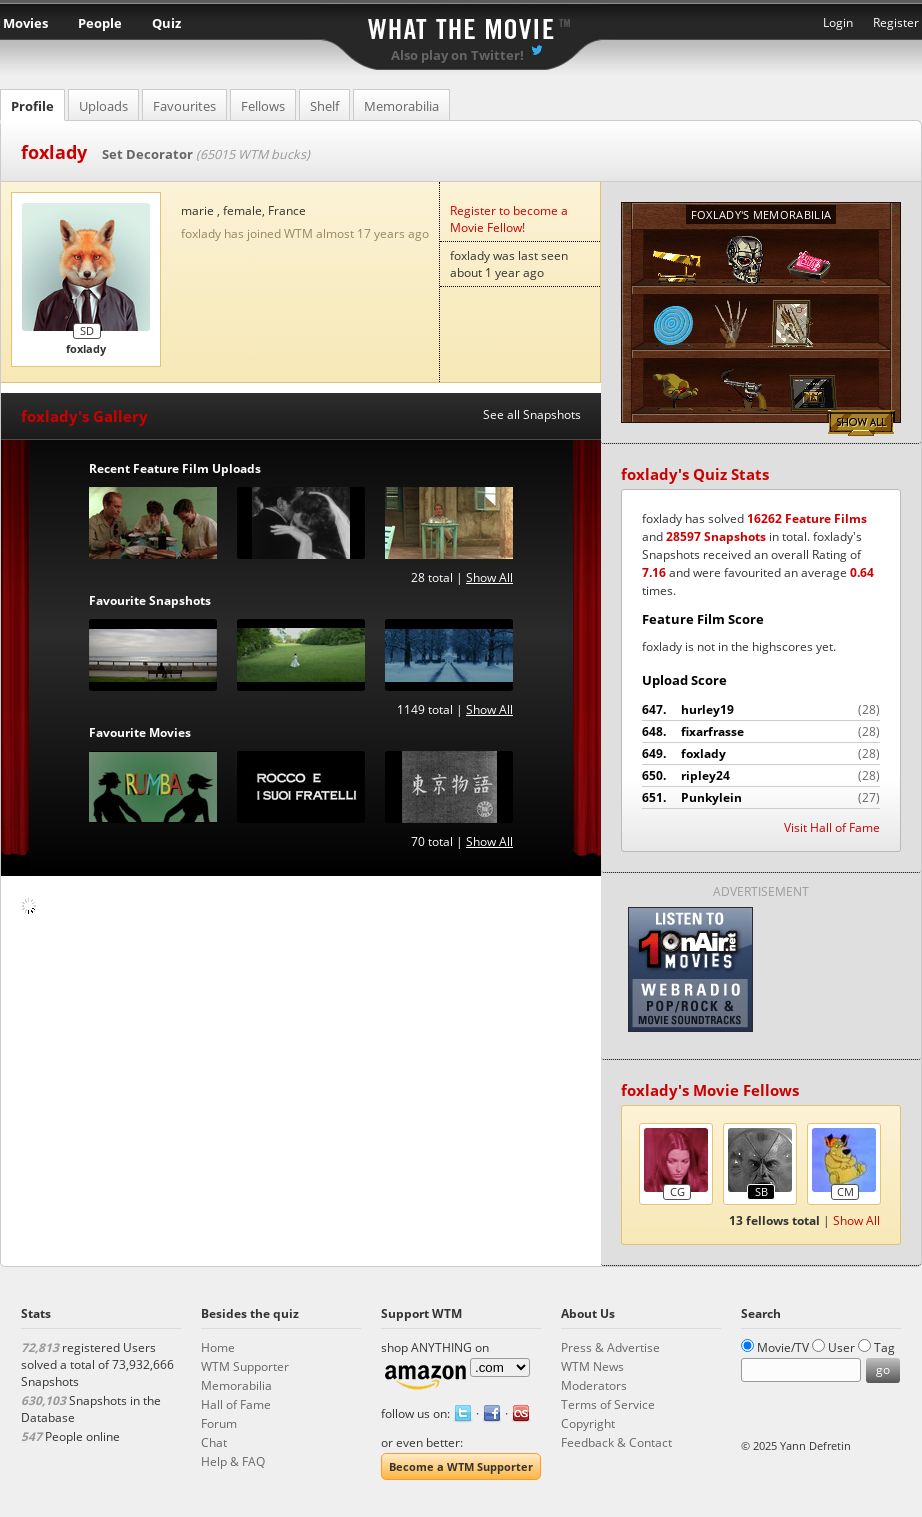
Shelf (324, 106)
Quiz (166, 23)
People (100, 23)
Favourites (184, 106)
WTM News (592, 1366)
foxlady (761, 753)
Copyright (588, 1423)
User (841, 1347)
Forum (219, 1423)
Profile (32, 106)
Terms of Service (608, 1404)
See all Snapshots (532, 414)
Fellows (263, 106)
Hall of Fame (236, 1404)
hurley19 (761, 709)
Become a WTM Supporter (461, 1466)
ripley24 (761, 775)
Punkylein (761, 797)
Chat (214, 1442)
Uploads (103, 106)
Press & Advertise (610, 1347)
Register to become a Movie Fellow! (509, 219)
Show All (489, 577)
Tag (884, 1347)
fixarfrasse (761, 731)
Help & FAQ (233, 1461)
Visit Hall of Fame (832, 827)
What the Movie (461, 25)
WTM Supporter (245, 1366)
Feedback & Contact (616, 1442)
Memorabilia (401, 106)
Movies (25, 23)
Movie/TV (783, 1347)
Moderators (594, 1385)
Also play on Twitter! (457, 55)
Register (896, 22)
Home (218, 1347)
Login (838, 22)
